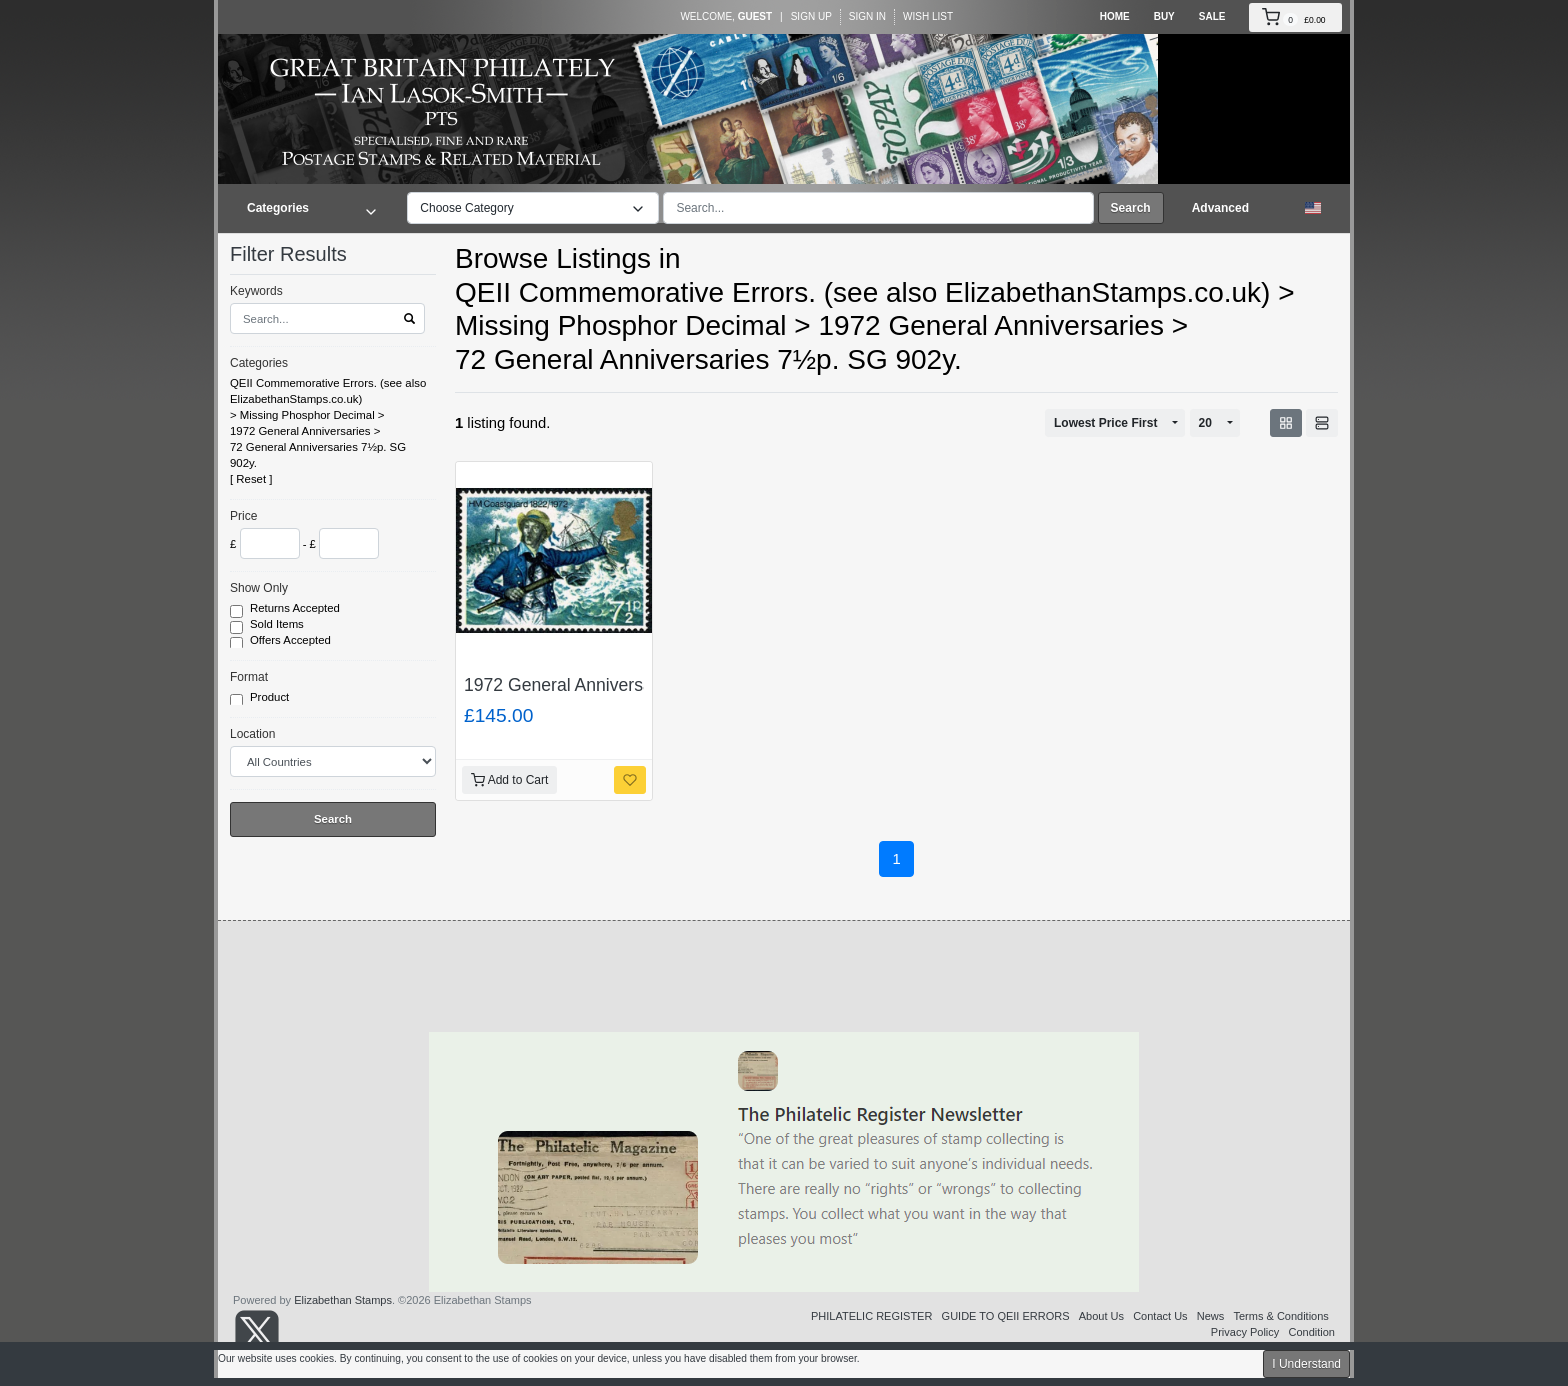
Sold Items (278, 625)
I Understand (1306, 1364)
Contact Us (1160, 1316)
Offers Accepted (292, 641)
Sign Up (811, 16)
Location (252, 734)
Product (271, 698)
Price (243, 516)
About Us (1101, 1316)
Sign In (867, 16)
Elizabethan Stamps (343, 1300)
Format (249, 677)
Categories (259, 363)
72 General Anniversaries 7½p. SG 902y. (318, 455)
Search (1131, 208)
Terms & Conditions (1280, 1316)
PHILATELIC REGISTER (871, 1316)
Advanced (1220, 208)
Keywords (256, 291)
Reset (251, 479)
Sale (1212, 16)
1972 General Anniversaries (300, 431)
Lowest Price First (1105, 423)
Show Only (259, 588)
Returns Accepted (296, 609)
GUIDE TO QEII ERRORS (1006, 1316)
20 (1205, 423)
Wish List (928, 16)
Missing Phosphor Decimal (307, 415)
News (1211, 1316)
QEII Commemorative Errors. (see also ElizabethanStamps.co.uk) (328, 391)
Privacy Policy (1245, 1332)
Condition (1312, 1332)
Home (1115, 16)
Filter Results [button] (301, 254)
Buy (1164, 16)
